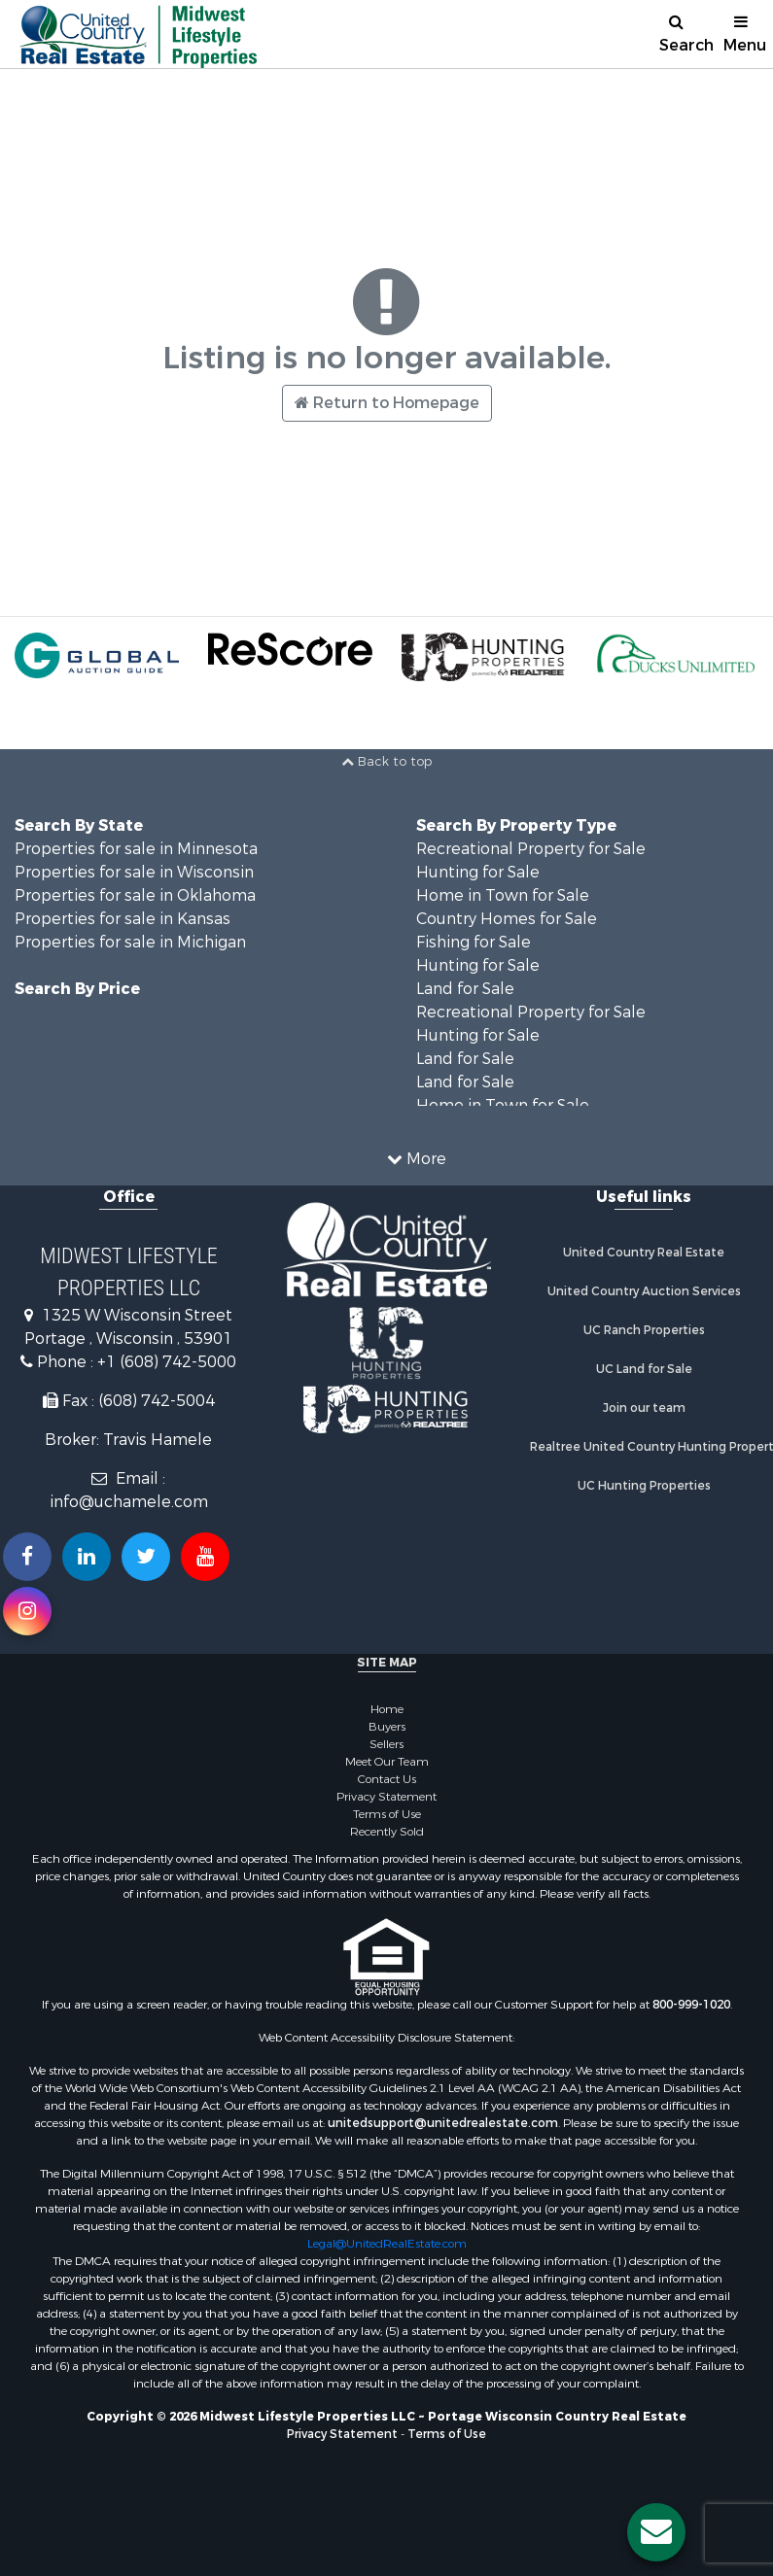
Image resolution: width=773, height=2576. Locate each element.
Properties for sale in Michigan (130, 942)
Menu (744, 34)
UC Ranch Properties (644, 1330)
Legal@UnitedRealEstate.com (387, 2243)
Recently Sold (387, 1831)
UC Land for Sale (644, 1369)
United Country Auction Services (644, 1291)
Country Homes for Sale (506, 919)
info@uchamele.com (129, 1502)
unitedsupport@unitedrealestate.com (443, 2123)
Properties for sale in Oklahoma (135, 895)
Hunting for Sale (478, 872)
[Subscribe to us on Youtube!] (205, 1556)
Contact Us (387, 1779)
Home (387, 1709)
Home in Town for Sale (502, 895)
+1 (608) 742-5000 (166, 1362)
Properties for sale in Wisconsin (134, 872)
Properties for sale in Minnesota (136, 849)
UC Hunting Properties (644, 1486)
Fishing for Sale (473, 942)
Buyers (387, 1727)
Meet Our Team (387, 1761)
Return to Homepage (387, 403)
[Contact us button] (656, 2532)
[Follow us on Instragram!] (27, 1611)
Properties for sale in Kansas (122, 919)
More (416, 1159)
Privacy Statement (386, 1796)
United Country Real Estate (643, 1252)
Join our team (644, 1408)
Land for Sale (465, 989)
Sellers (386, 1744)
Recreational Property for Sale (531, 849)
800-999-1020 (691, 2004)
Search (684, 34)
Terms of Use (387, 1814)
